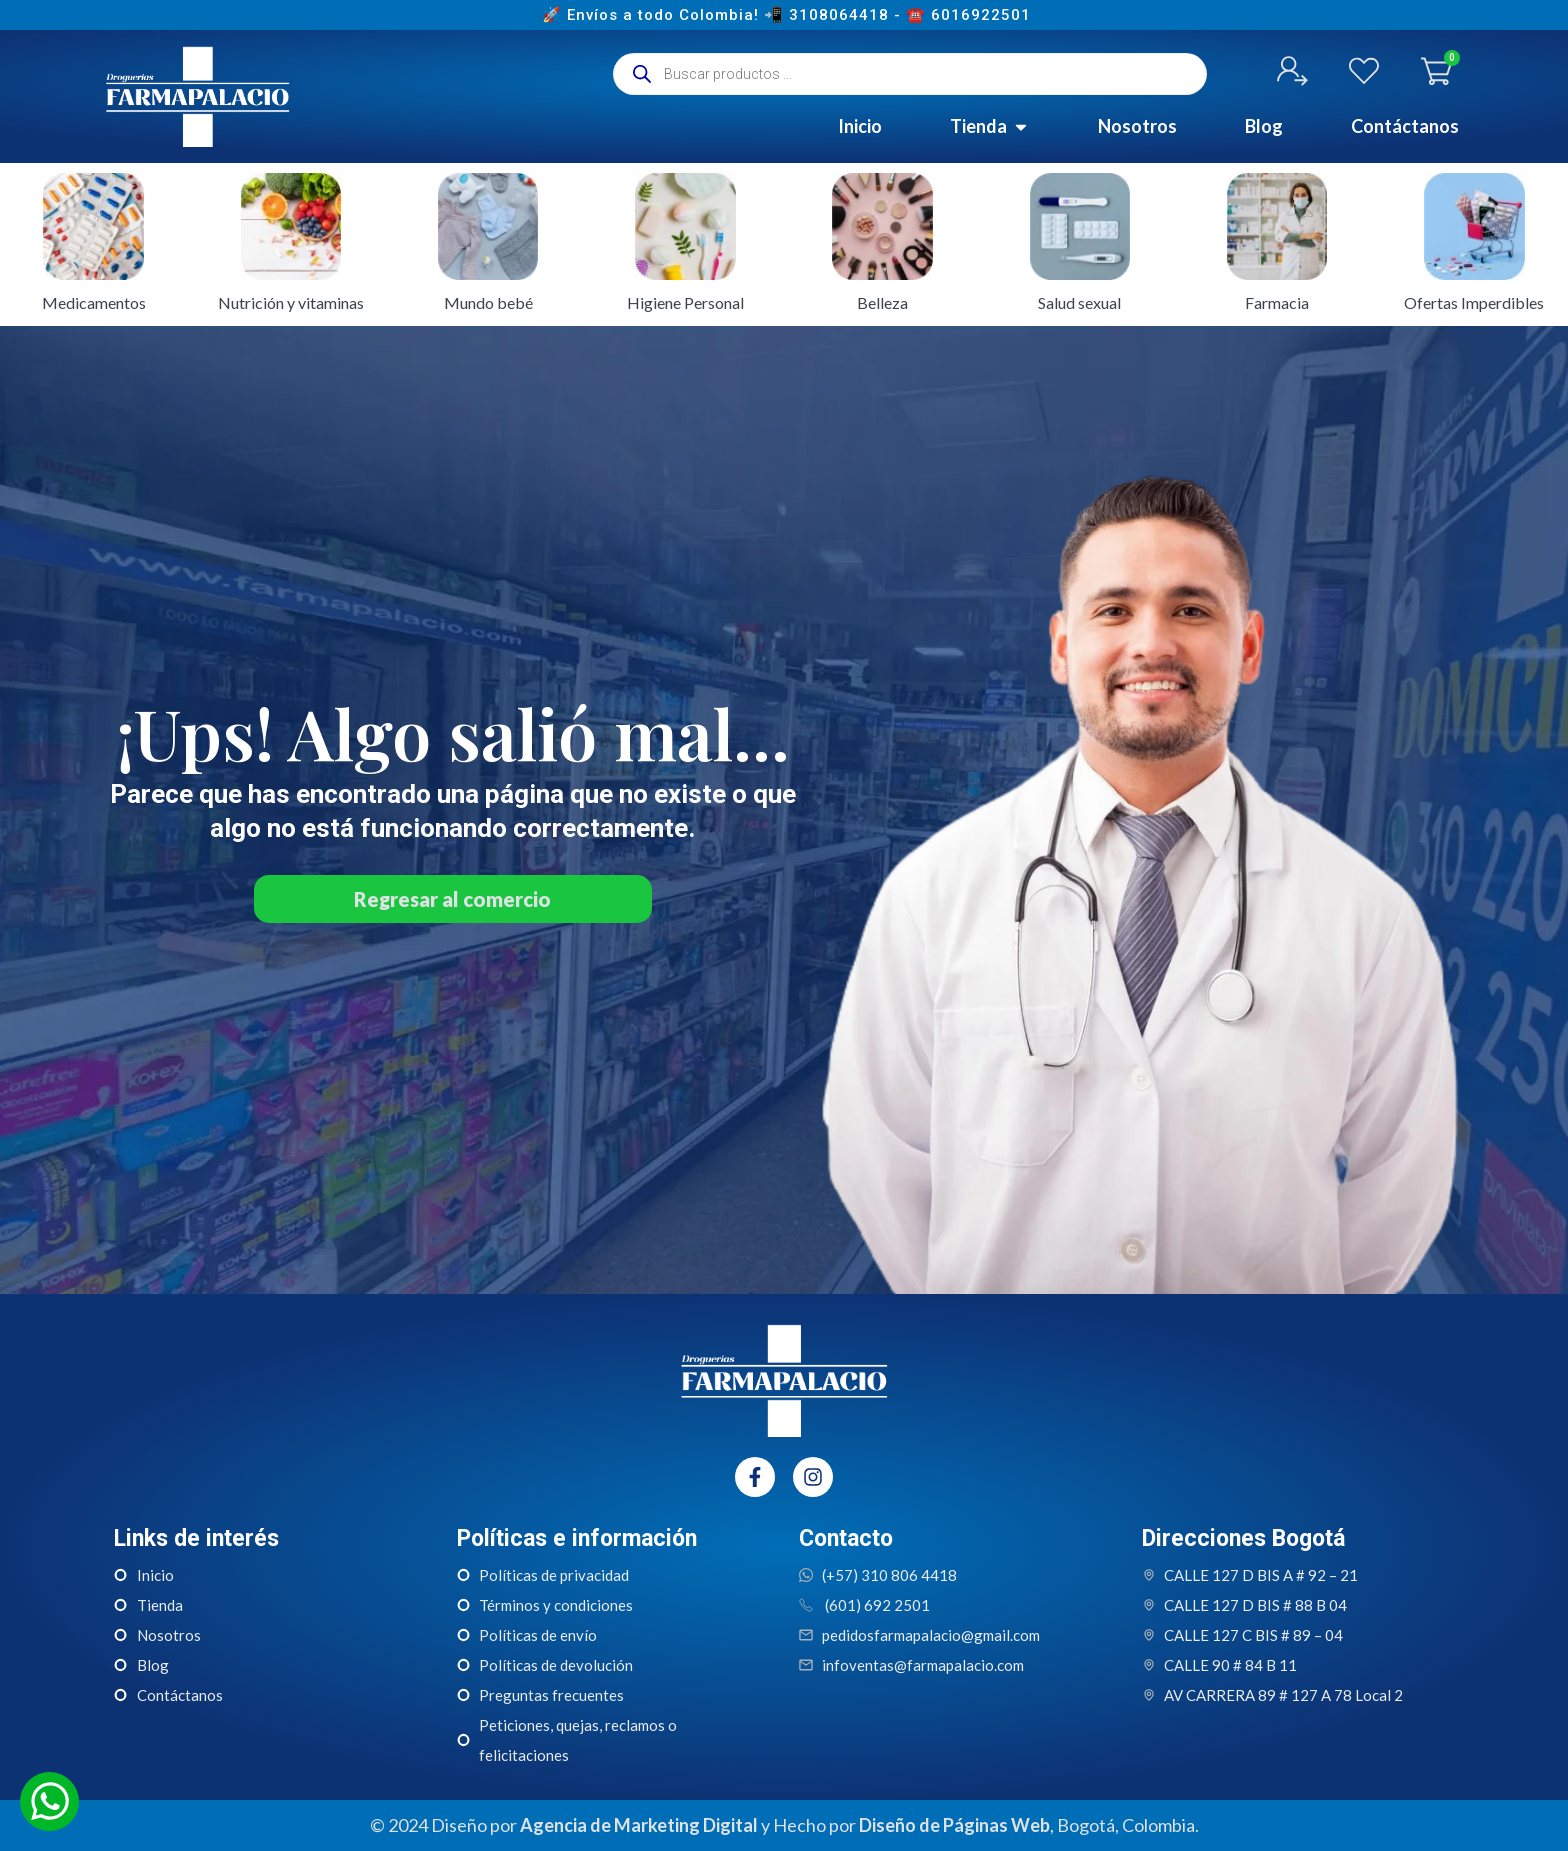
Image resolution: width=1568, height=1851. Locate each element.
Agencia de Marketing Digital (639, 1825)
